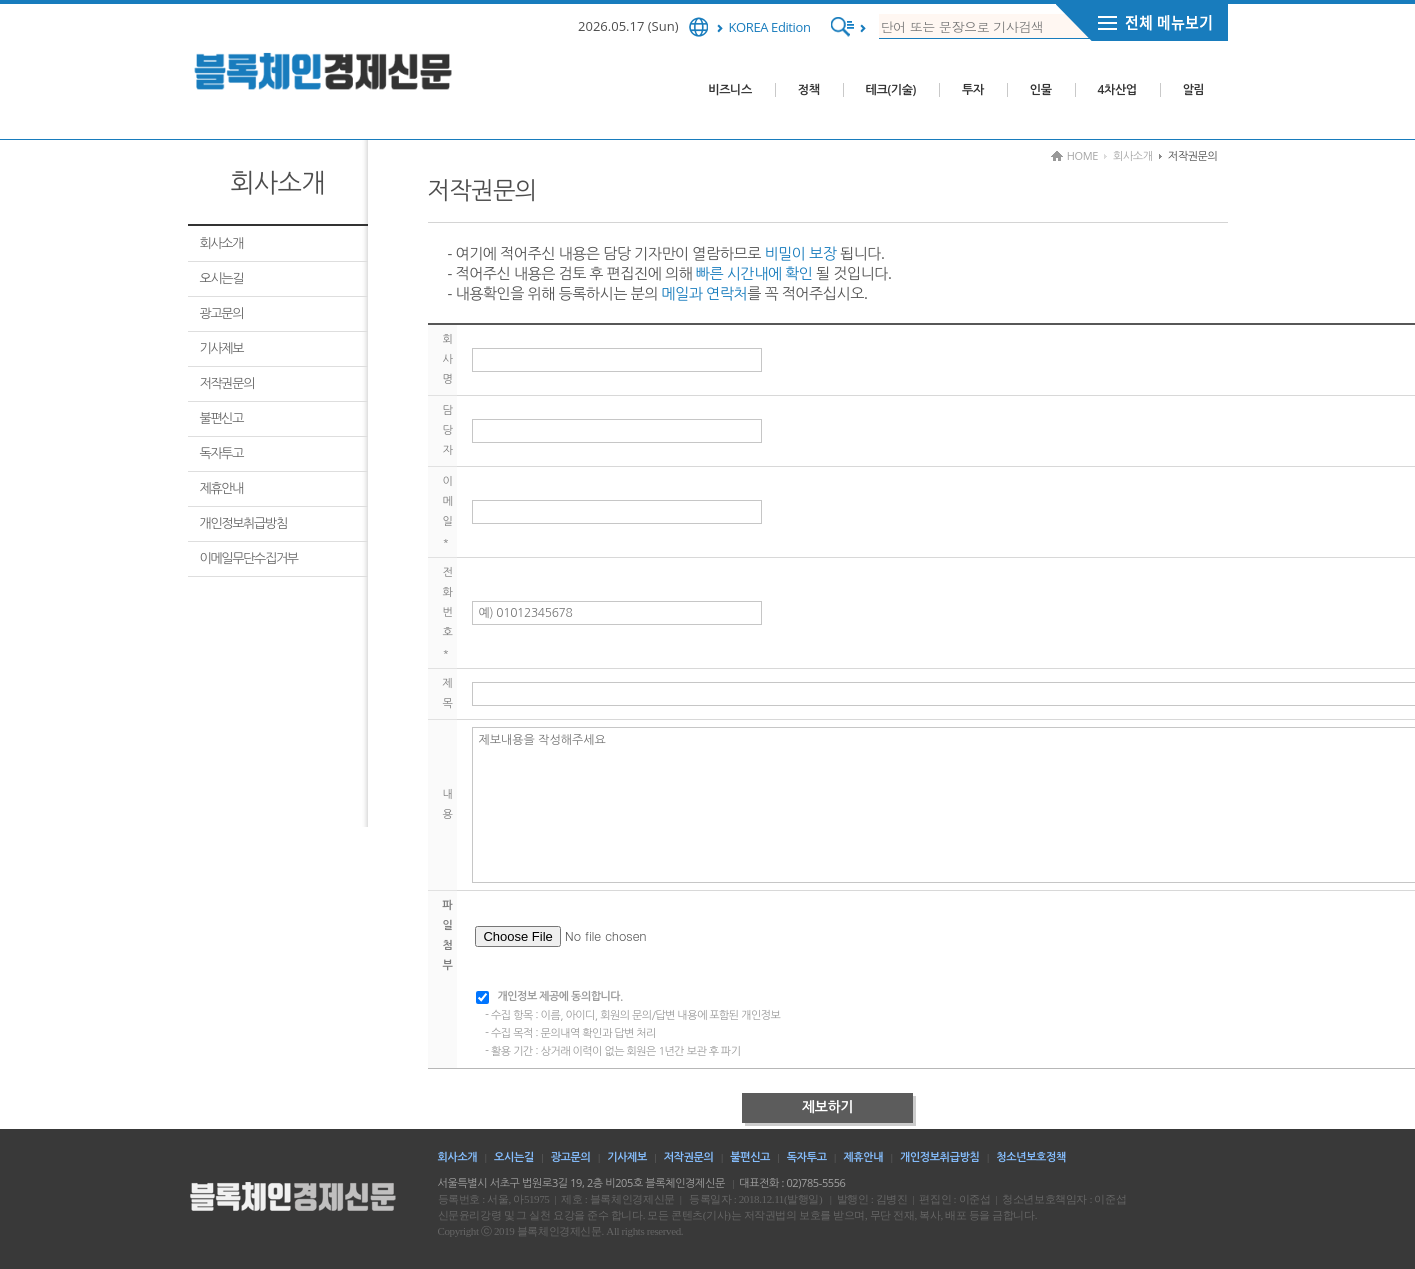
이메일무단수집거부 (249, 558)
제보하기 (827, 1107)
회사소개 (222, 243)
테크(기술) (891, 89)
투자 (973, 89)
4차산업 (1117, 89)
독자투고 (222, 453)
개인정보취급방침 (243, 523)
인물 (1041, 89)
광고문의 (222, 313)
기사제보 (222, 348)
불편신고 (222, 418)
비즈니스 (730, 89)
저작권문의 (227, 383)
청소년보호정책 (1031, 1156)
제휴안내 (222, 488)
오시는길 (222, 278)
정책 (809, 89)
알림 (1194, 89)
